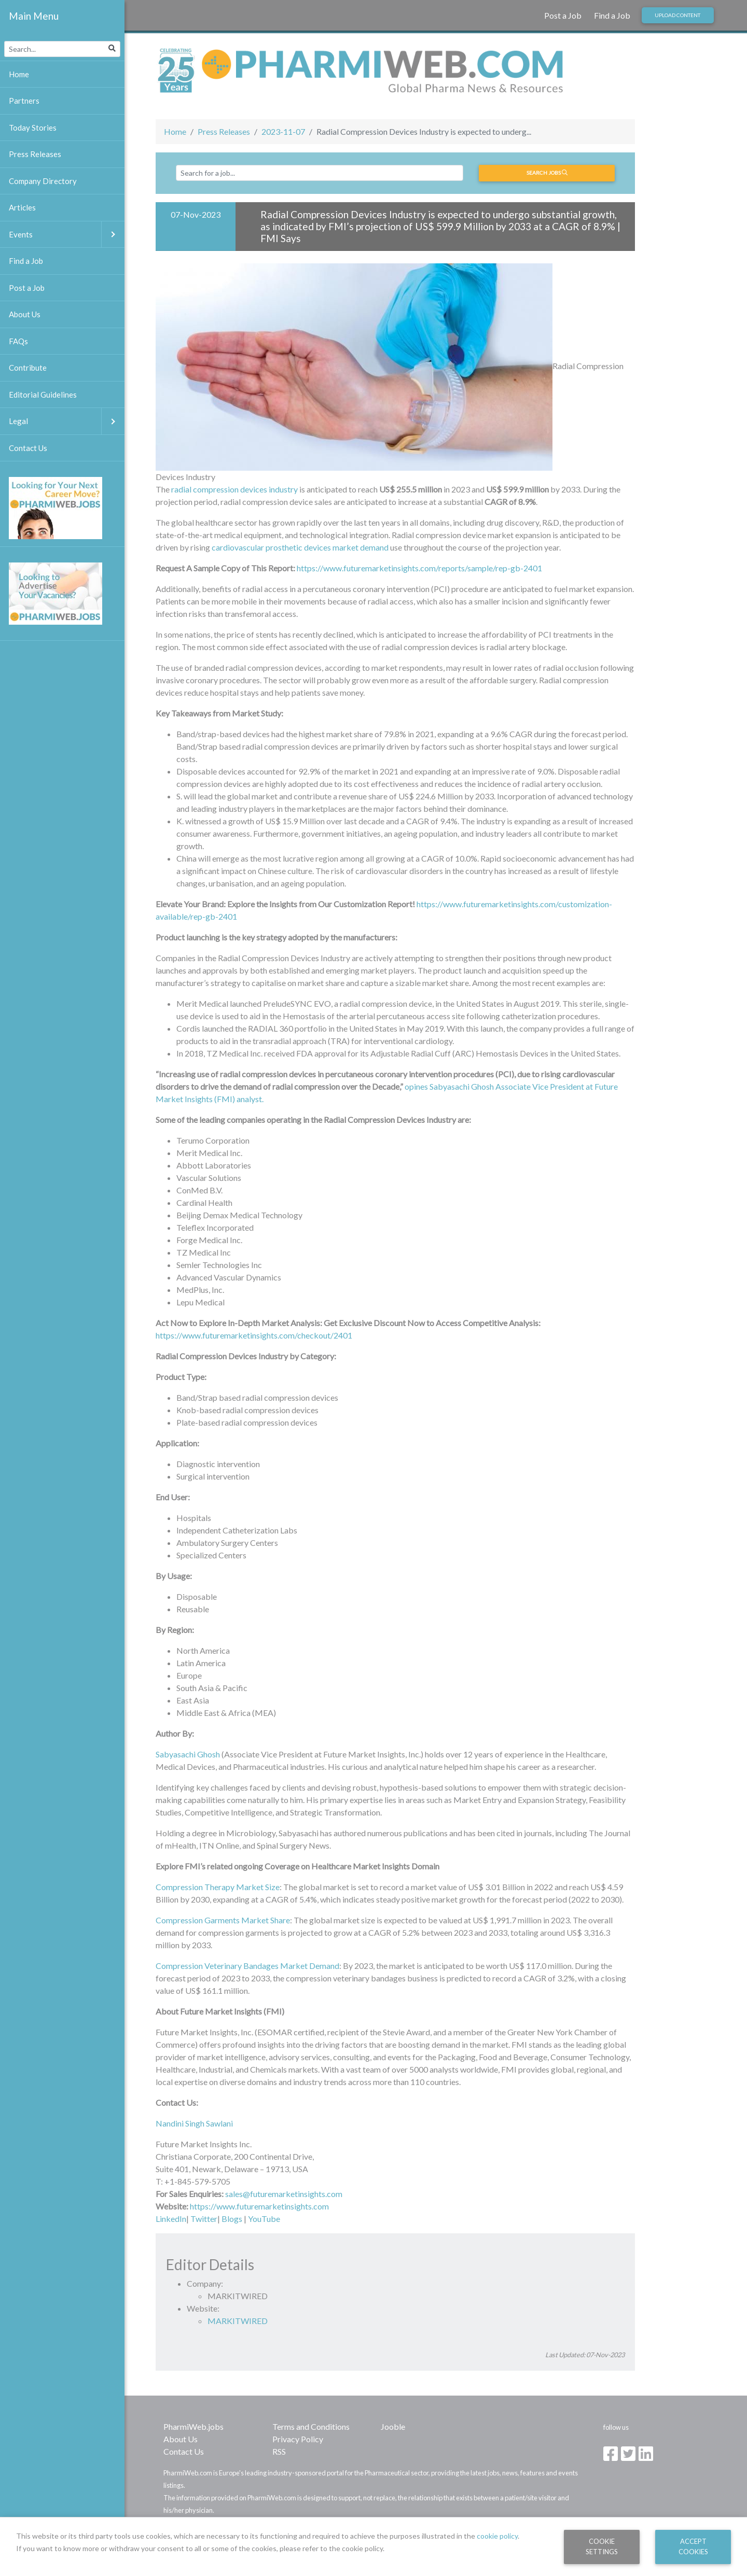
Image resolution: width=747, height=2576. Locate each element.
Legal (67, 421)
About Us (180, 2439)
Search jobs (547, 173)
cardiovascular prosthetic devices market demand (300, 547)
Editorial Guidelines (43, 394)
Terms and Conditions (311, 2426)
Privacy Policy (297, 2439)
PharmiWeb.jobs (193, 2426)
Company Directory (43, 181)
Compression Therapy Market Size (218, 1887)
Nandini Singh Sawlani (194, 2123)
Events (67, 234)
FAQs (18, 341)
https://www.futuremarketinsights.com (259, 2206)
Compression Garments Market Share (223, 1920)
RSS (279, 2451)
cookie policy (497, 2535)
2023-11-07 (283, 131)
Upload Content (677, 15)
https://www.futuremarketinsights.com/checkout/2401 (254, 1335)
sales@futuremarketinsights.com (283, 2194)
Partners (24, 100)
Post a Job (563, 15)
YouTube (264, 2218)
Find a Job (612, 15)
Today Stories (33, 127)
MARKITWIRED (238, 2321)
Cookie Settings (602, 2546)
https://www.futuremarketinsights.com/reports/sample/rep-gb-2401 (419, 568)
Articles (22, 207)
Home (175, 131)
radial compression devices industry (234, 489)
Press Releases (224, 131)
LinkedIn (171, 2218)
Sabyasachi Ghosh (188, 1754)
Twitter (203, 2218)
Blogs (232, 2218)
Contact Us (183, 2451)
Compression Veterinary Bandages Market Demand (247, 1965)
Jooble (393, 2426)
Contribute (28, 367)
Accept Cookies (693, 2546)
